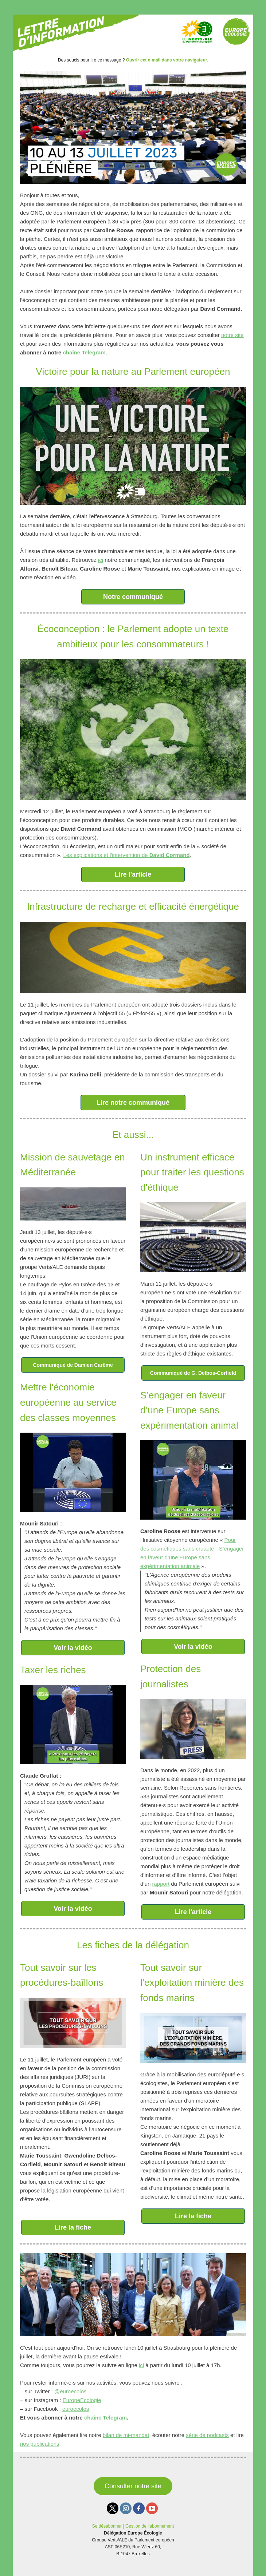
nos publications (39, 2444)
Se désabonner (107, 2526)
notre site (232, 335)
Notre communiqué (133, 596)
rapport (161, 1884)
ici (100, 560)
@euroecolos (70, 2391)
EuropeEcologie (82, 2400)
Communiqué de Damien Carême (73, 1365)
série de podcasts (207, 2435)
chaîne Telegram (84, 352)
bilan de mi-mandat (126, 2435)
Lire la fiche (73, 2227)
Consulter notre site (133, 2486)
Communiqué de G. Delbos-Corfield (193, 1373)
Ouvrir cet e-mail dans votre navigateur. (167, 60)
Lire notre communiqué (133, 1102)
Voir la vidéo (73, 1647)
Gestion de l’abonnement (149, 2526)
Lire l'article (133, 874)
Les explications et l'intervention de (126, 855)
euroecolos (75, 2409)
